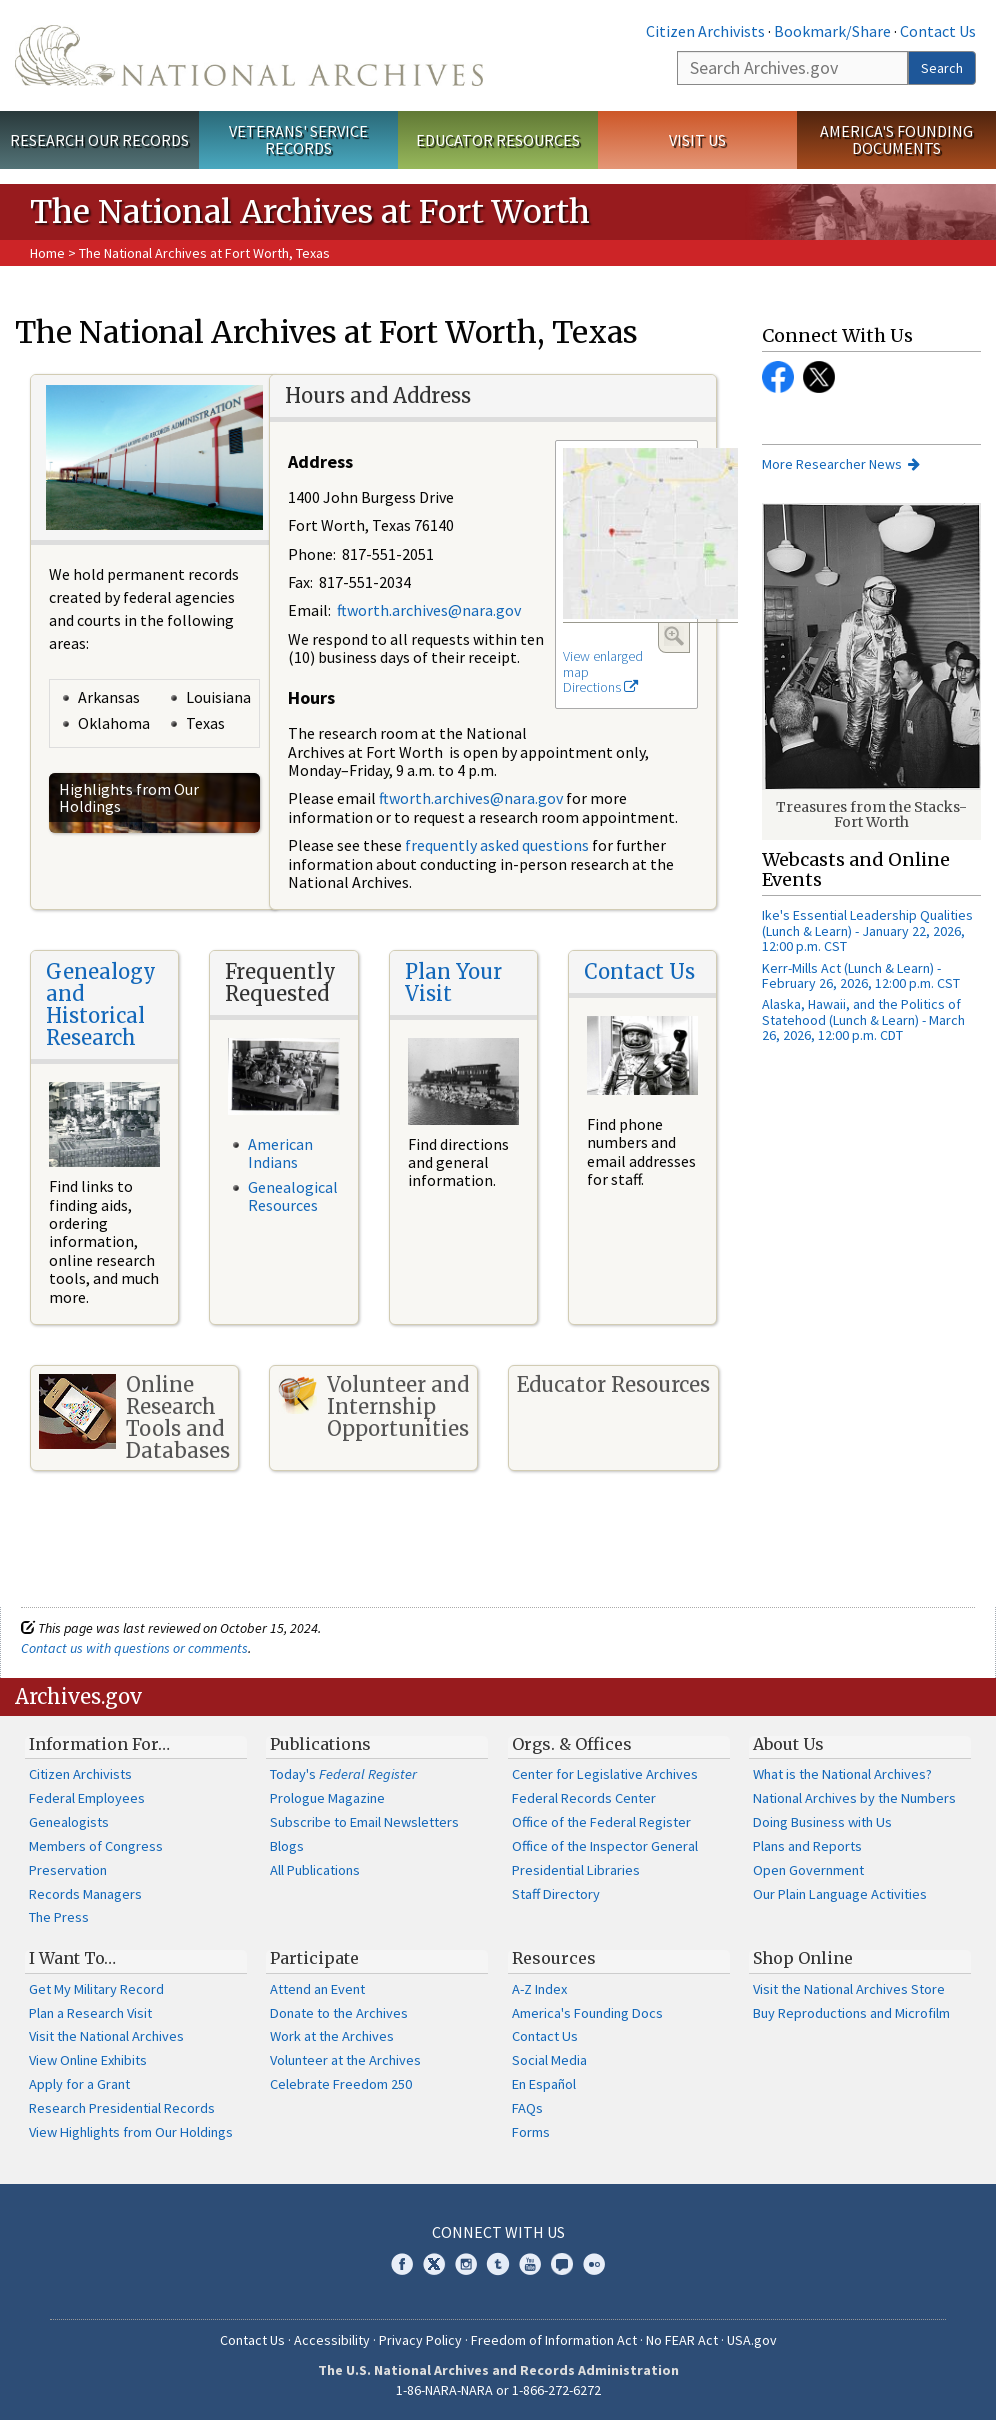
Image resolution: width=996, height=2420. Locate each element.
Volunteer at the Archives (345, 2060)
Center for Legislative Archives (605, 1774)
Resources (554, 1958)
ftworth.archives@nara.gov (429, 610)
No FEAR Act (682, 2340)
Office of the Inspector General (605, 1846)
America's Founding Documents (896, 139)
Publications (320, 1744)
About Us (788, 1744)
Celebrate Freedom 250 (341, 2084)
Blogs (287, 1846)
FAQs (527, 2108)
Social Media (549, 2060)
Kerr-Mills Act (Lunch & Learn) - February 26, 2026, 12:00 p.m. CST (861, 975)
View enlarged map (603, 664)
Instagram (466, 2264)
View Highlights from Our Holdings (131, 2132)
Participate (314, 1958)
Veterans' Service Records (298, 139)
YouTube (530, 2264)
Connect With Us (498, 2232)
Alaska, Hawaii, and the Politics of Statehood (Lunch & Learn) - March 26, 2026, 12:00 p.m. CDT (863, 1019)
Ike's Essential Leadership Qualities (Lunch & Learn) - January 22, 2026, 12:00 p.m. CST (867, 930)
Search (942, 68)
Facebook (778, 377)
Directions (600, 687)
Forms (531, 2132)
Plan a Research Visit (90, 2013)
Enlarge (674, 636)
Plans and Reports (807, 1846)
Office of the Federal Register (601, 1822)
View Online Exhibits (88, 2060)
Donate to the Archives (339, 2013)
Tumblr (498, 2264)
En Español (544, 2084)
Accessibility (332, 2340)
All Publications (315, 1870)
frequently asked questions (497, 845)
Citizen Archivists (705, 31)
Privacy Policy (420, 2340)
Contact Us (938, 31)
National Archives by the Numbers (854, 1798)
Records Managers (85, 1894)
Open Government (808, 1870)
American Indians (280, 1153)
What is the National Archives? (842, 1774)
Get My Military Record (96, 1989)
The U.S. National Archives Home (249, 55)
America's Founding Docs (587, 2013)
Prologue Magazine (327, 1798)
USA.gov (752, 2340)
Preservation (68, 1870)
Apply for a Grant (79, 2084)
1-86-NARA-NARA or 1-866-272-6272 (498, 2390)
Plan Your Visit (453, 982)
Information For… (99, 1744)
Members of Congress (96, 1846)
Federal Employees (87, 1798)
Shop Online (803, 1958)
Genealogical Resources (293, 1196)
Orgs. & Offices (572, 1744)
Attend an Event (317, 1989)
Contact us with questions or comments (134, 1648)
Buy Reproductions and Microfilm (851, 2013)
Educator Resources (498, 140)
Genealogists (69, 1822)
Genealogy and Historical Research (101, 1004)
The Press (59, 1917)
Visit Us (697, 140)
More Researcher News (832, 464)
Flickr (594, 2264)
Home (47, 253)
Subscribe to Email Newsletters (364, 1822)
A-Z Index (539, 1989)
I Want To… (72, 1958)
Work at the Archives (332, 2036)
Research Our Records (99, 140)
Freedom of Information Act (554, 2340)
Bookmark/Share (832, 31)
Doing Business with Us (822, 1822)
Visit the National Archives (106, 2036)
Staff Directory (556, 1894)
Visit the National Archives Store (849, 1989)
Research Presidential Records (122, 2108)
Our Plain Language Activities (840, 1894)
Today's (343, 1774)
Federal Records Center (584, 1798)
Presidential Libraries (576, 1870)
